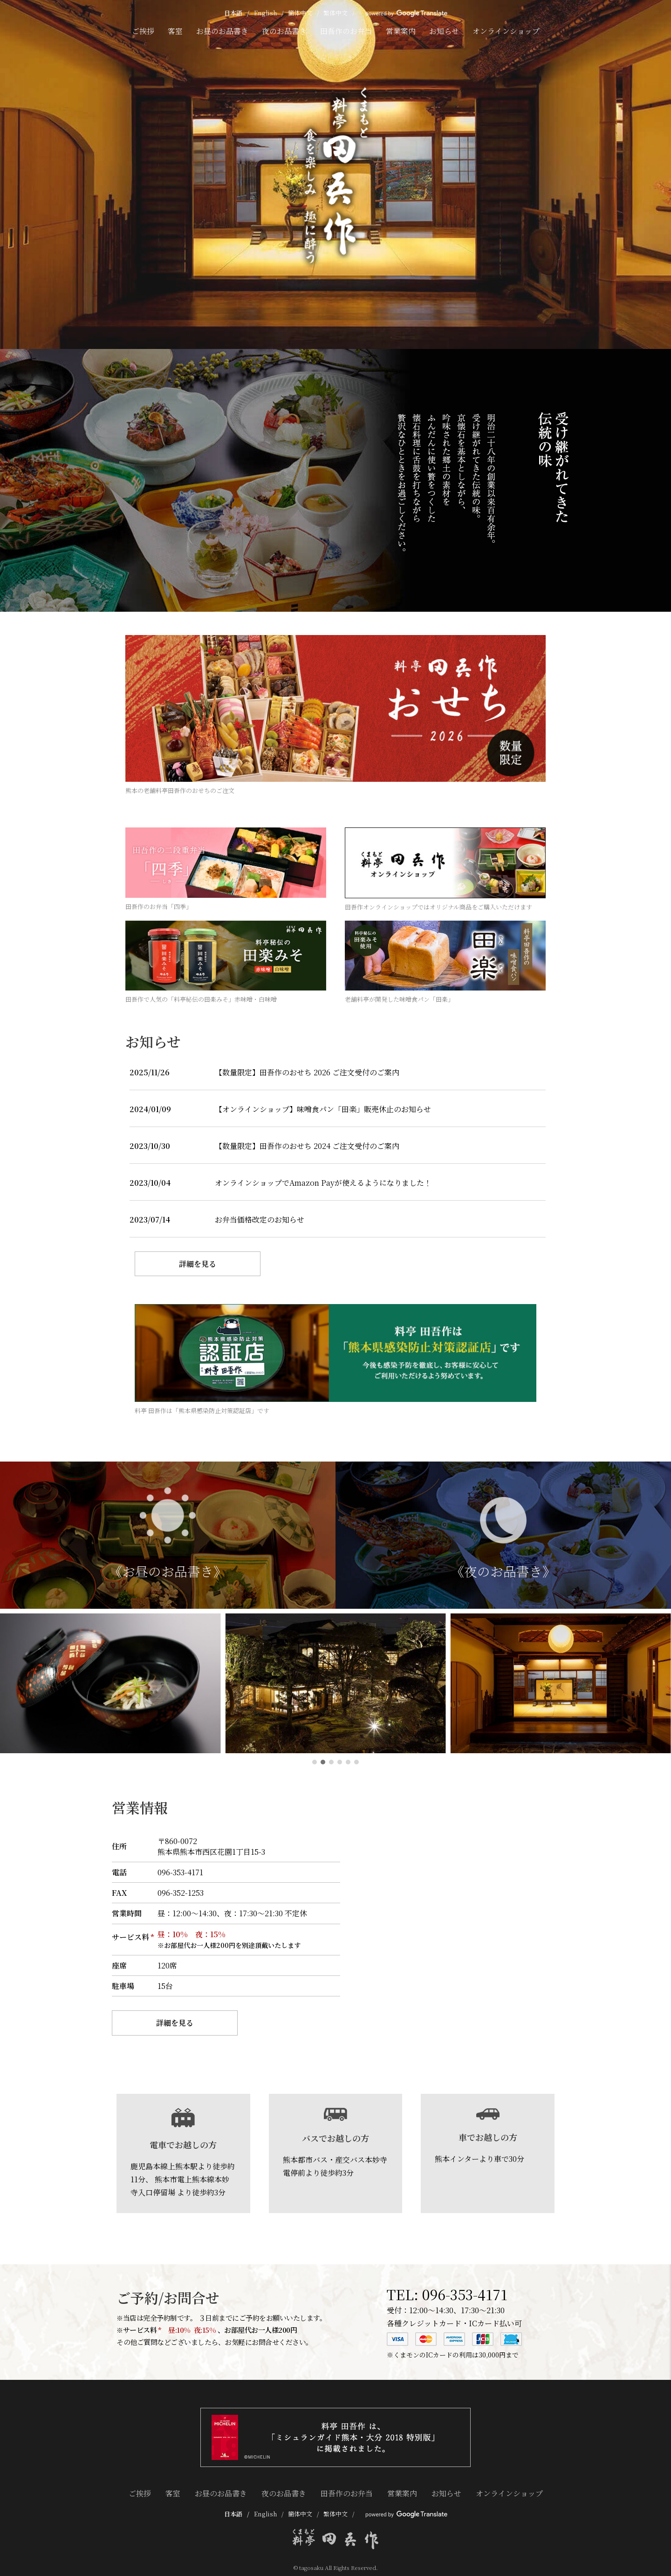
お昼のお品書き (222, 31)
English (265, 13)
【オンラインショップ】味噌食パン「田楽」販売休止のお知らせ (323, 1109)
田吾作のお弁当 (346, 31)
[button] (314, 1762)
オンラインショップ (506, 31)
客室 (175, 31)
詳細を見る (197, 1263)
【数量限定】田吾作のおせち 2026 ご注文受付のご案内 (307, 1072)
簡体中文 (300, 13)
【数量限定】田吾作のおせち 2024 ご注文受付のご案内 (307, 1146)
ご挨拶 (143, 31)
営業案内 (401, 31)
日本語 (233, 13)
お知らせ (444, 31)
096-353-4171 (464, 2294)
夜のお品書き (284, 31)
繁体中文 (335, 13)
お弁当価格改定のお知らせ (259, 1219)
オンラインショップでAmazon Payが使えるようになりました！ (323, 1182)
